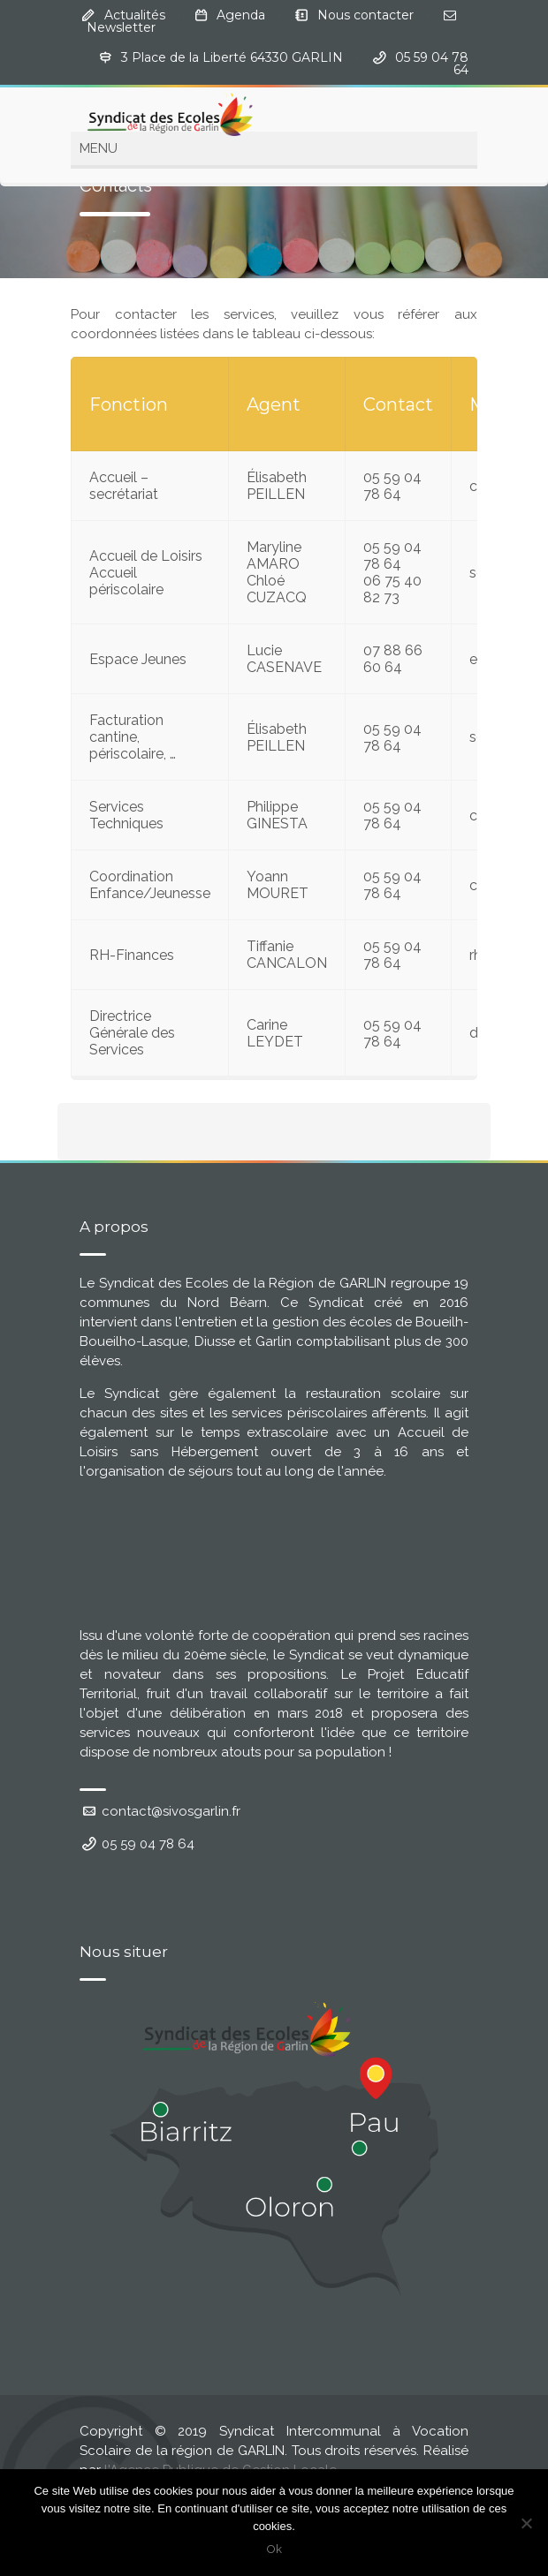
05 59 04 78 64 (137, 1844)
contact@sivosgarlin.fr (160, 1811)
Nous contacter (365, 15)
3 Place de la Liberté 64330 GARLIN (232, 57)
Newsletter (121, 27)
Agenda (241, 15)
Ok (274, 2549)
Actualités (134, 15)
